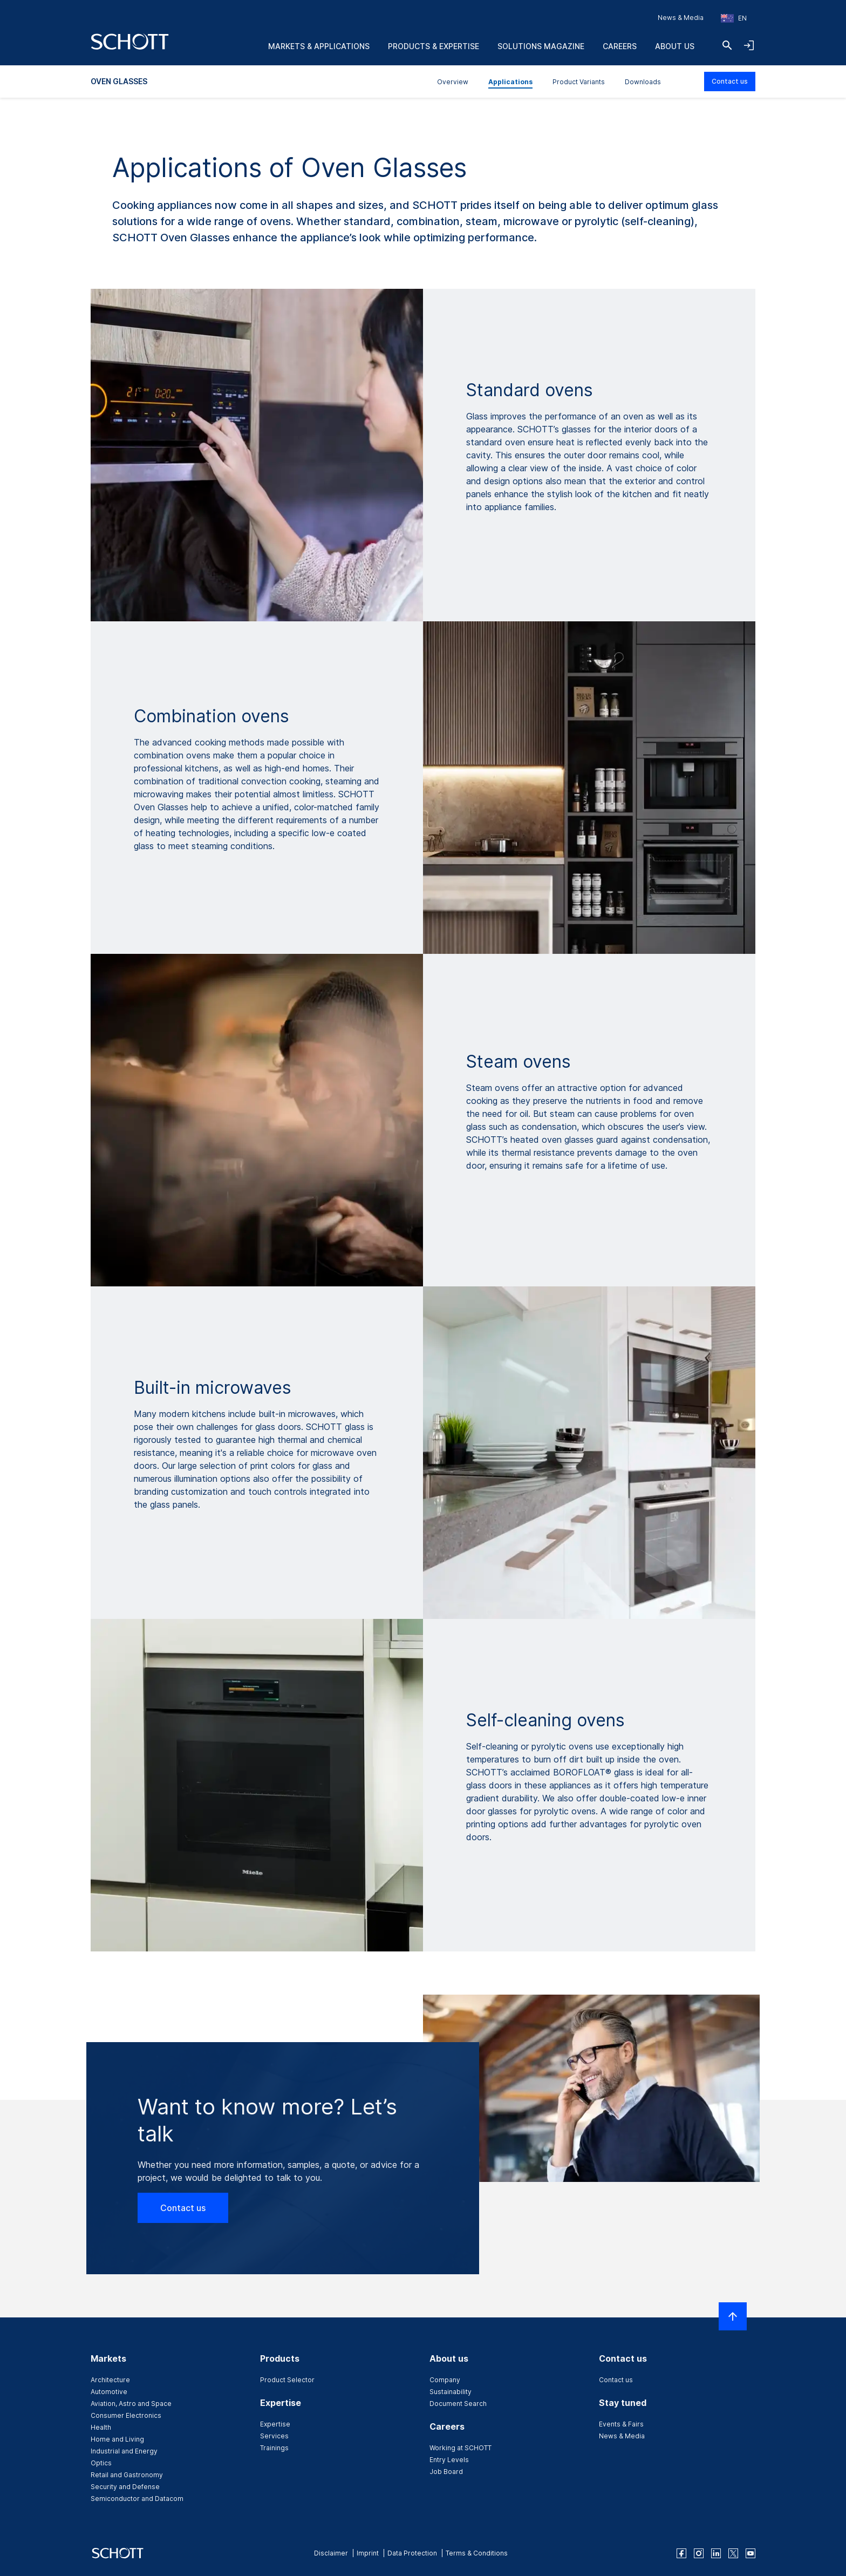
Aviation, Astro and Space (131, 2403)
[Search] (727, 45)
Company (444, 2380)
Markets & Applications (319, 46)
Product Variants (578, 82)
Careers (620, 46)
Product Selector (287, 2380)
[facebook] (681, 2553)
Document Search (458, 2403)
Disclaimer (331, 2553)
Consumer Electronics (126, 2415)
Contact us (730, 81)
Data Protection (412, 2553)
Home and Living (117, 2439)
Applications (510, 82)
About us (674, 46)
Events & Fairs (621, 2424)
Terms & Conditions (477, 2553)
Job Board (446, 2471)
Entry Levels (449, 2460)
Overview (452, 82)
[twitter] (733, 2553)
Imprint (368, 2553)
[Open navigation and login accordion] (748, 45)
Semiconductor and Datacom (137, 2498)
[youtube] (750, 2553)
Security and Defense (125, 2487)
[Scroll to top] (733, 2316)
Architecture (110, 2380)
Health (101, 2427)
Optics (101, 2463)
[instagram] (699, 2553)
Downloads (643, 82)
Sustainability (450, 2392)
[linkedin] (716, 2553)
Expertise (275, 2424)
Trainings (274, 2448)
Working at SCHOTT (460, 2448)
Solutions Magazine (540, 46)
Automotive (109, 2392)
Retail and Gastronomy (127, 2475)
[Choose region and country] (734, 18)
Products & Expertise (433, 46)
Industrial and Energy (124, 2451)
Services (274, 2436)
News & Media (681, 17)
